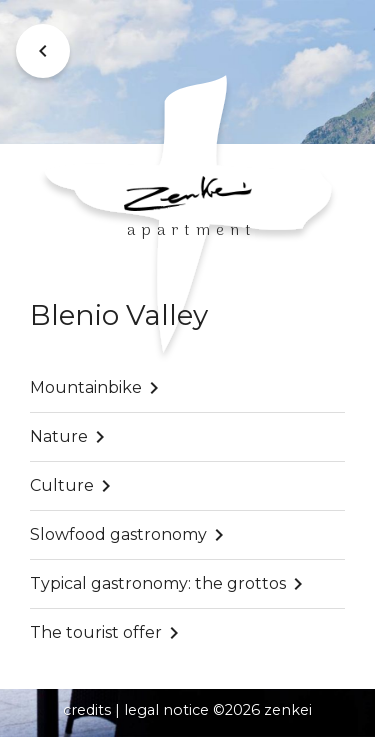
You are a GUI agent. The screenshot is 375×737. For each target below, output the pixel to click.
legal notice (166, 710)
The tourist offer (96, 632)
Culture (62, 485)
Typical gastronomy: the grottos (158, 583)
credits (87, 710)
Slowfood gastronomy (118, 534)
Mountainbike (86, 387)
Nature (59, 436)
